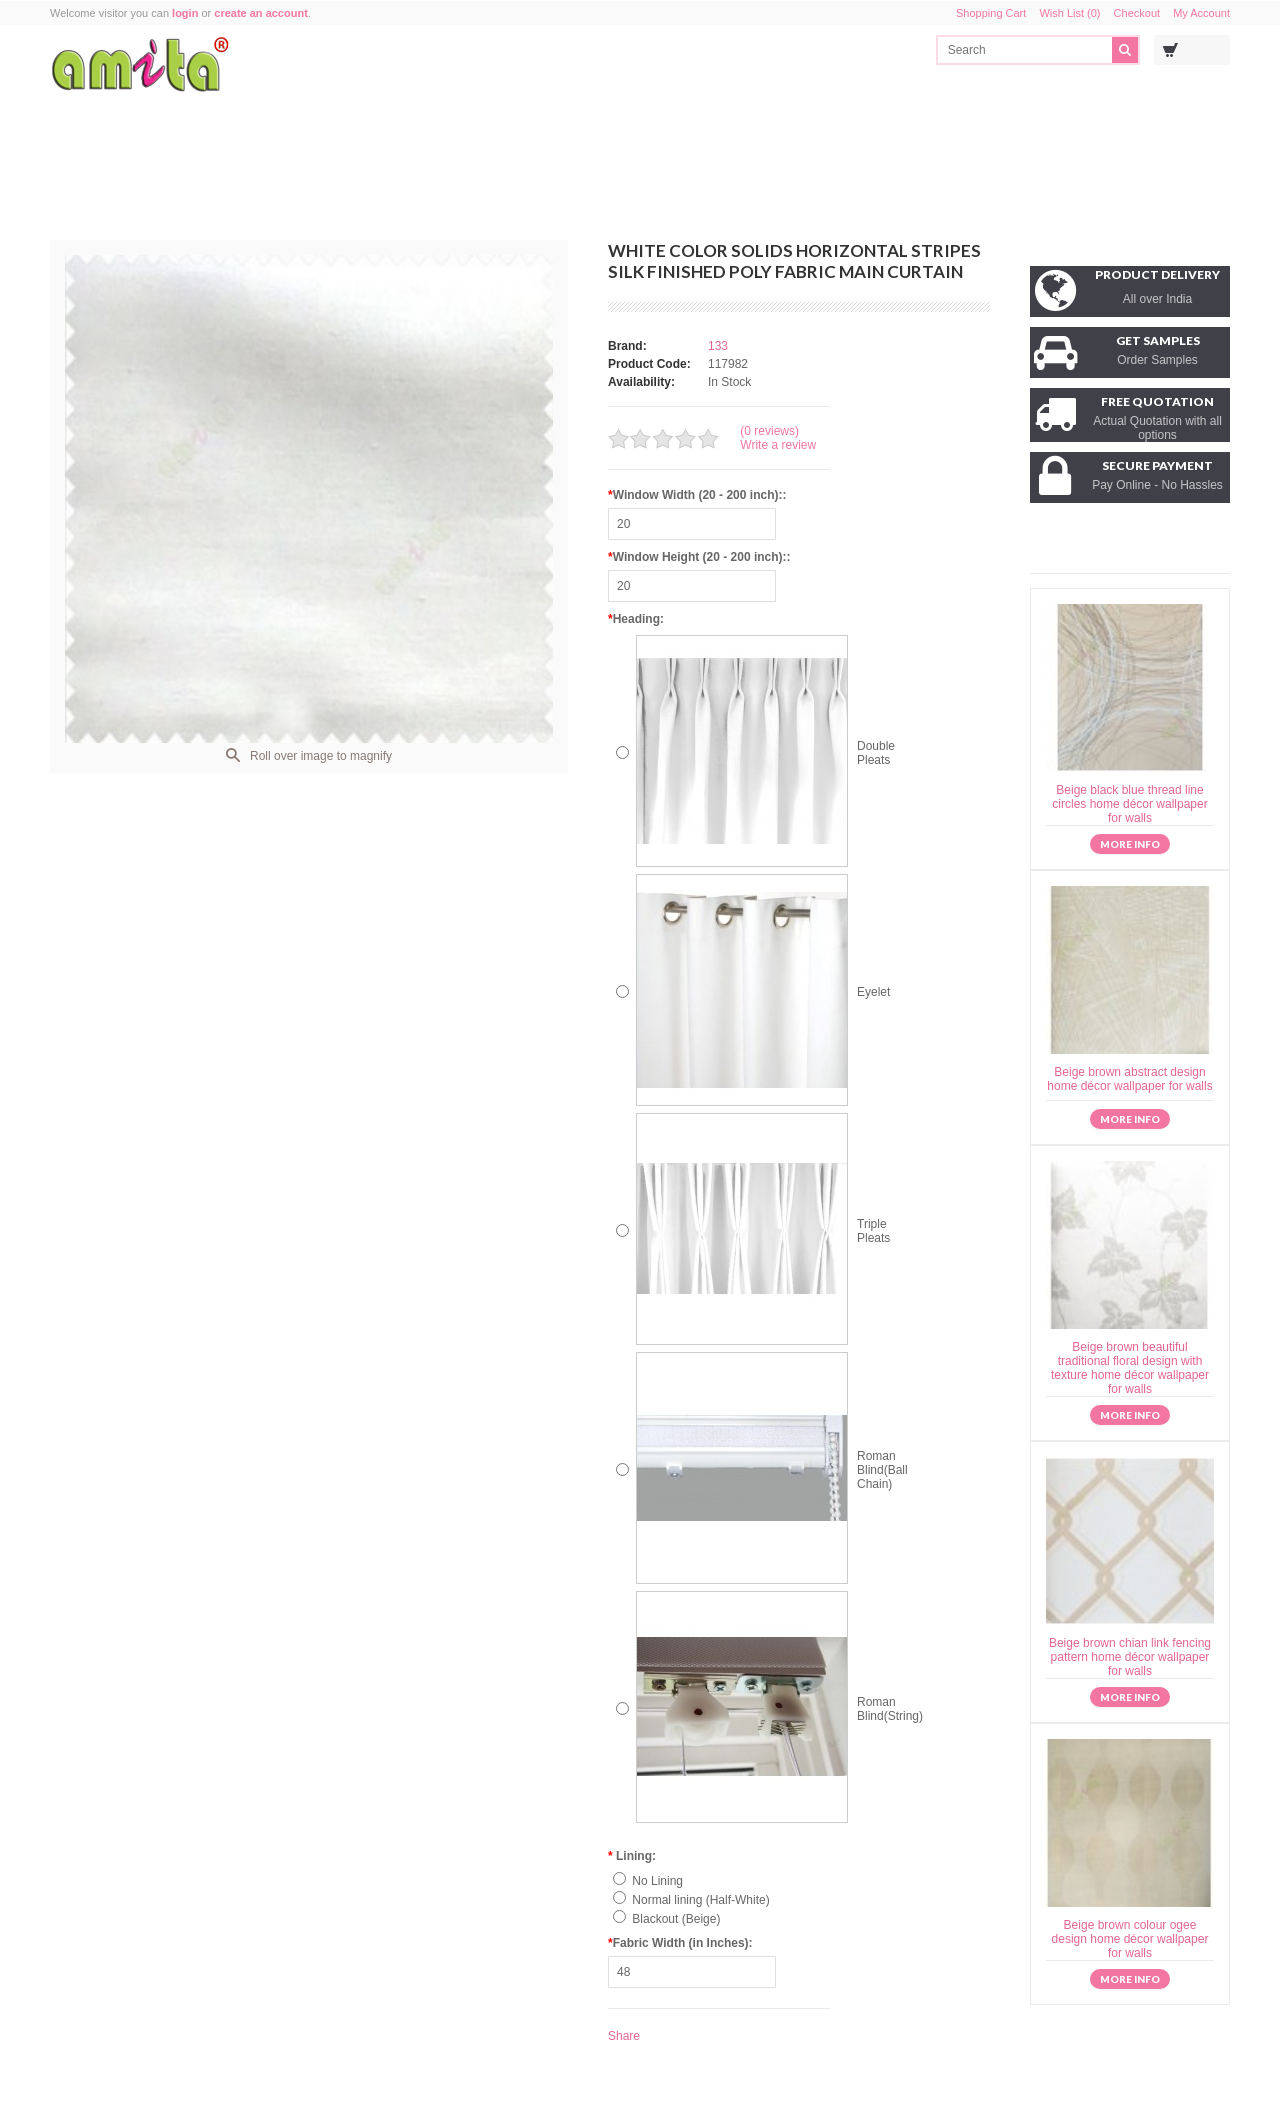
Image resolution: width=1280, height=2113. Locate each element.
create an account (261, 13)
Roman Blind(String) (890, 1709)
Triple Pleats (873, 1231)
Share (624, 2036)
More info (1130, 844)
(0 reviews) (769, 431)
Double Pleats (876, 753)
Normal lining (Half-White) (700, 1900)
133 (718, 346)
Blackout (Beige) (676, 1919)
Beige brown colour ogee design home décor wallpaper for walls (1130, 1939)
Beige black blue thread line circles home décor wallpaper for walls (1129, 804)
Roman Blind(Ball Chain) (882, 1470)
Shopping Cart (991, 13)
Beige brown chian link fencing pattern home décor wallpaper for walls (1130, 1657)
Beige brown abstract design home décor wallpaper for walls (1129, 1079)
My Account (1201, 13)
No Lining (657, 1881)
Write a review (778, 445)
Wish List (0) (1069, 13)
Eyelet (873, 992)
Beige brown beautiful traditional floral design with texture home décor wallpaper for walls (1130, 1368)
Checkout (1137, 13)
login (185, 13)
